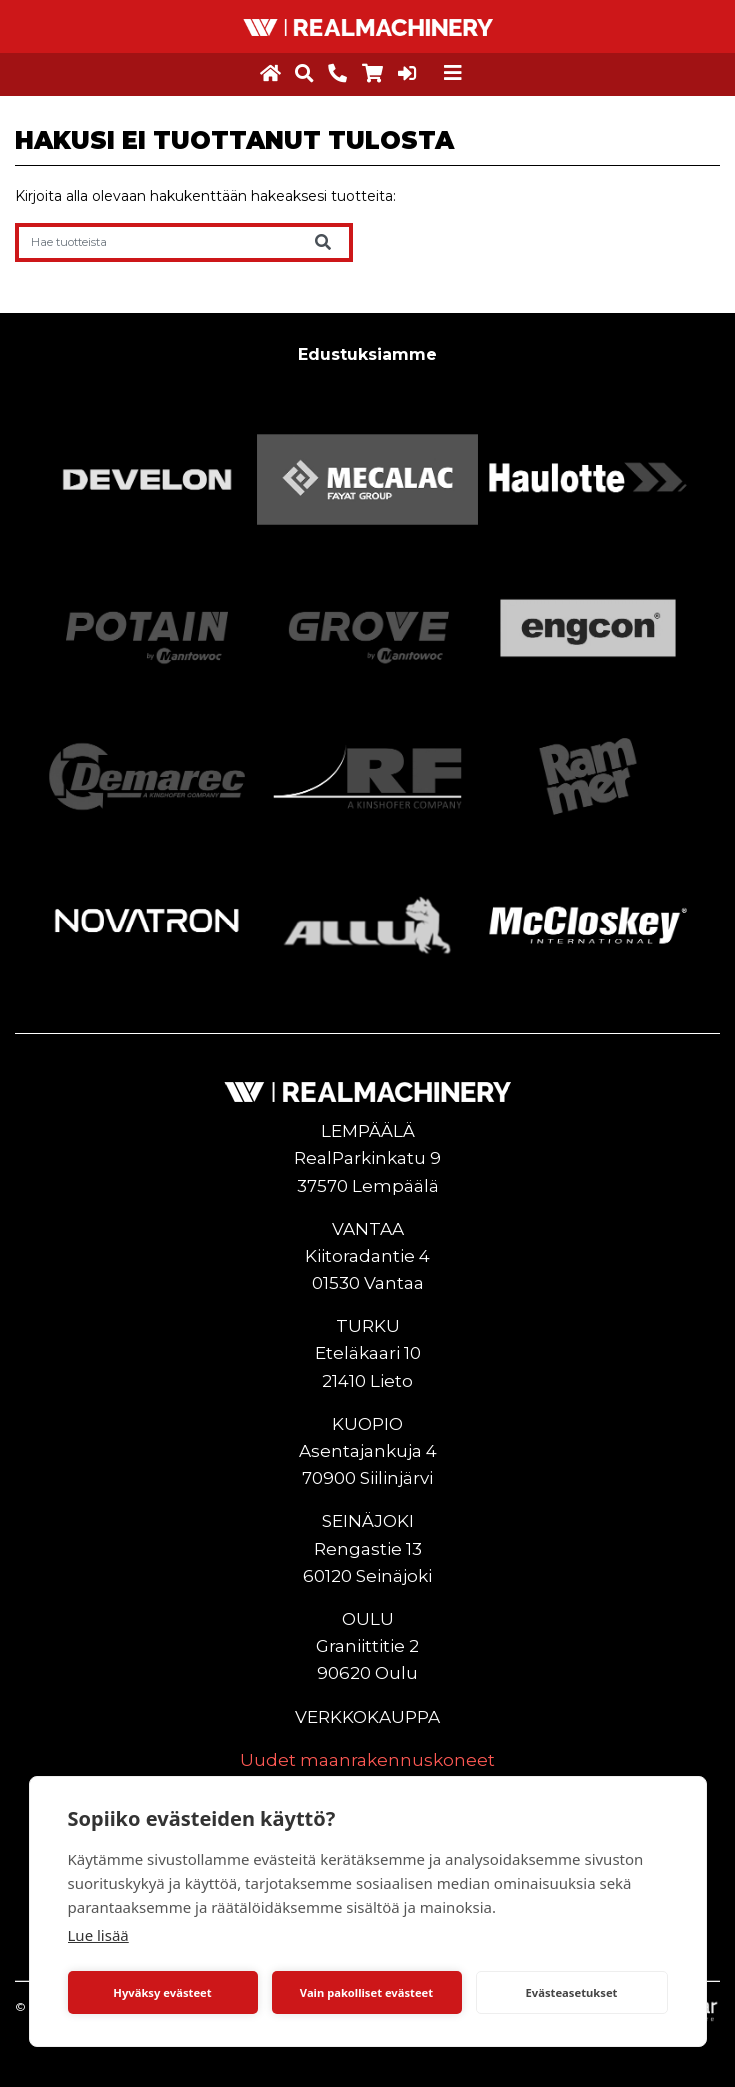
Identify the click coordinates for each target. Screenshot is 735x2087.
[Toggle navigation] (453, 73)
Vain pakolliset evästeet (366, 1992)
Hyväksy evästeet (162, 1992)
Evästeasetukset (572, 1992)
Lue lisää (98, 1935)
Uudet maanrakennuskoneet (367, 1760)
